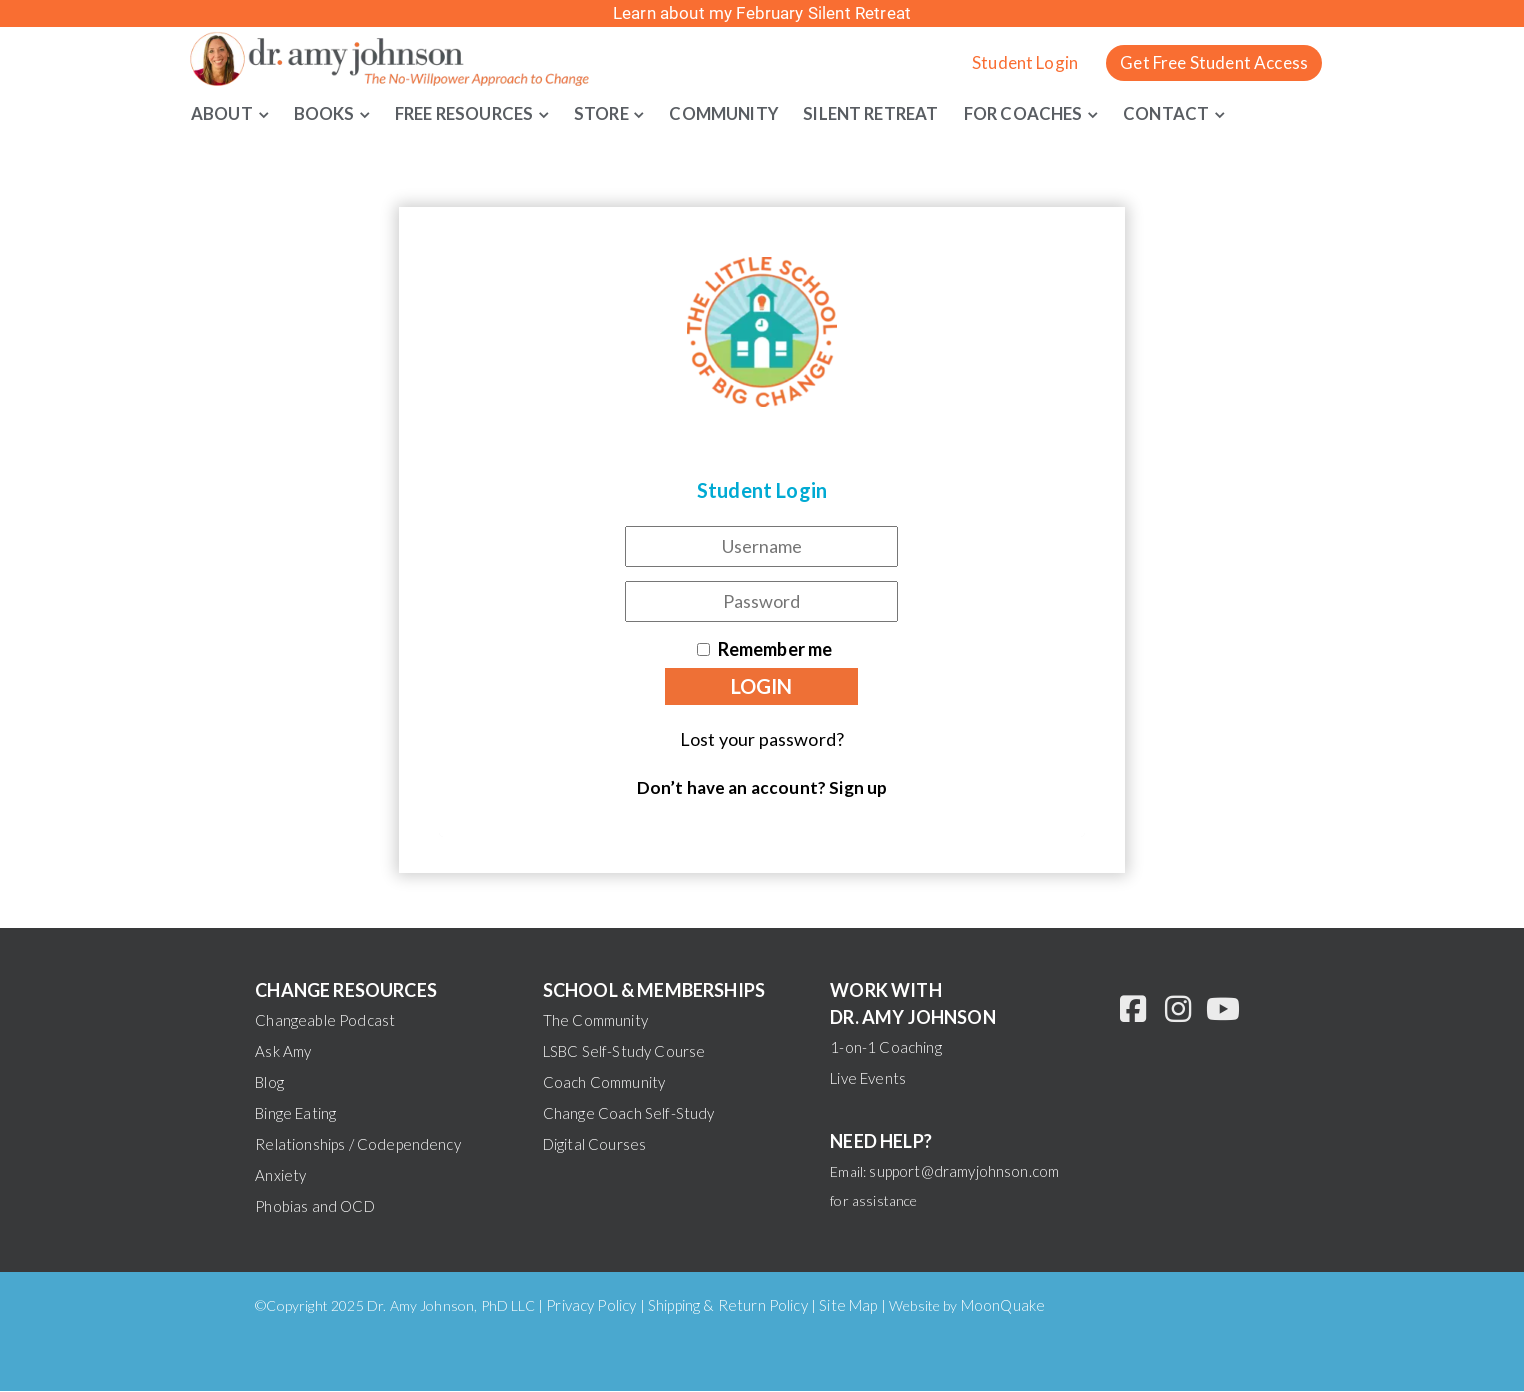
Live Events (868, 1079)
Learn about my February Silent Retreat (762, 13)
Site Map (848, 1306)
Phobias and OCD (314, 1207)
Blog (269, 1083)
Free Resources (472, 112)
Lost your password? (762, 739)
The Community (595, 1021)
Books (326, 112)
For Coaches (1053, 112)
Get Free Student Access (1214, 62)
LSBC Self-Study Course (624, 1052)
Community (743, 112)
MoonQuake (1003, 1306)
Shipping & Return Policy (728, 1306)
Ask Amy (283, 1052)
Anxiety (280, 1176)
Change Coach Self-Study (629, 1114)
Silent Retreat (894, 112)
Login (761, 686)
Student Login (1025, 62)
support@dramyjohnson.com (964, 1172)
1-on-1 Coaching (885, 1048)
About (222, 112)
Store (616, 112)
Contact (1199, 112)
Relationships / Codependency (357, 1145)
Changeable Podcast (325, 1021)
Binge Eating (295, 1114)
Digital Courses (594, 1145)
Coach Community (604, 1083)
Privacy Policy (591, 1306)
